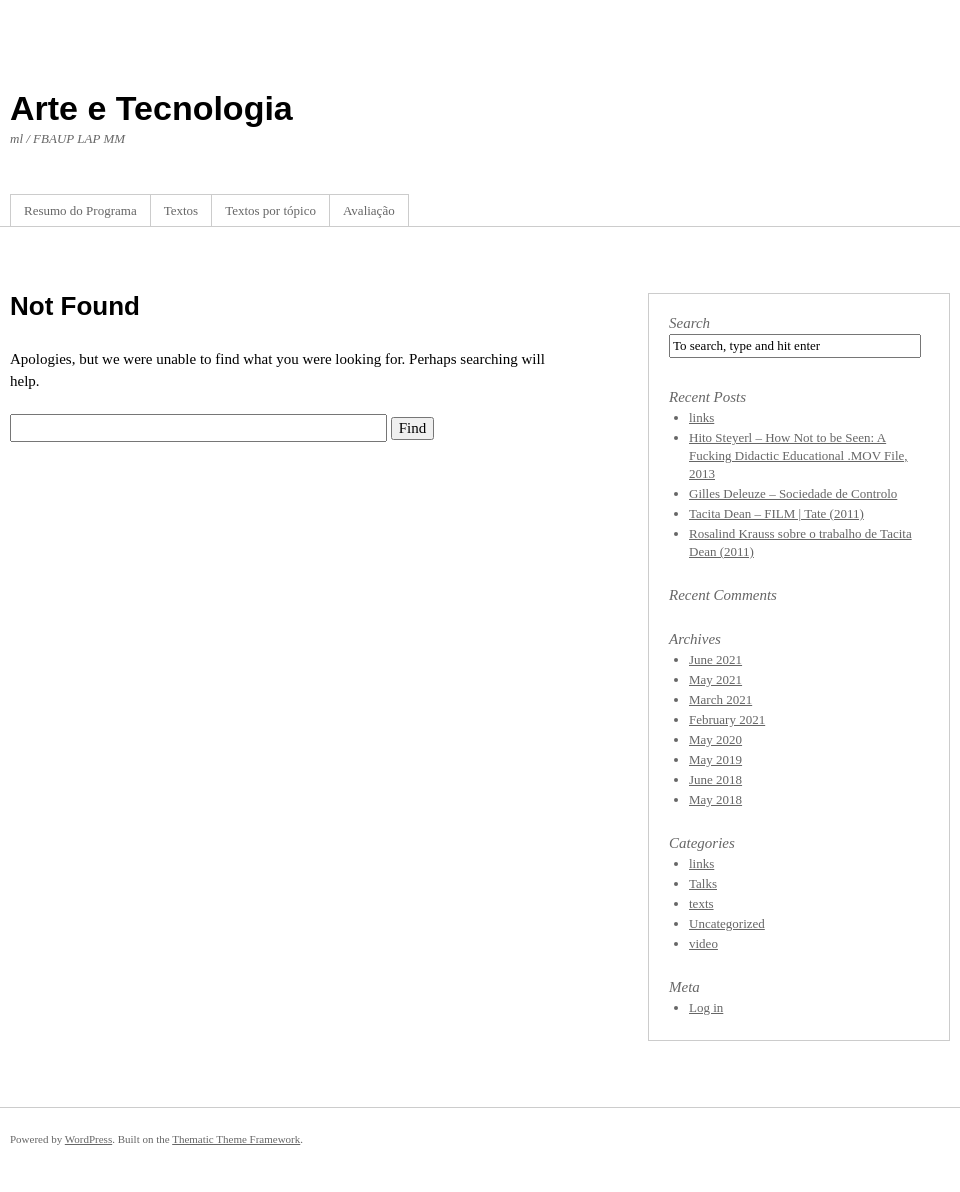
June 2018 (715, 779)
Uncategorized (727, 923)
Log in (706, 1007)
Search (689, 323)
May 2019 (715, 759)
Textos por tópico (270, 210)
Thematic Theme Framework (236, 1139)
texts (701, 903)
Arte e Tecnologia (151, 108)
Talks (703, 883)
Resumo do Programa (80, 210)
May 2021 (715, 679)
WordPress (88, 1139)
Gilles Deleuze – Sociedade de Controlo (793, 493)
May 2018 (715, 799)
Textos (181, 210)
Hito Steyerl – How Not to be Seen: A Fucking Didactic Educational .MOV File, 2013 (798, 455)
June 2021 (715, 659)
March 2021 (720, 699)
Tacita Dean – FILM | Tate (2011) (776, 513)
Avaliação (369, 210)
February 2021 (727, 719)
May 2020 (715, 739)
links (701, 417)
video (703, 943)
